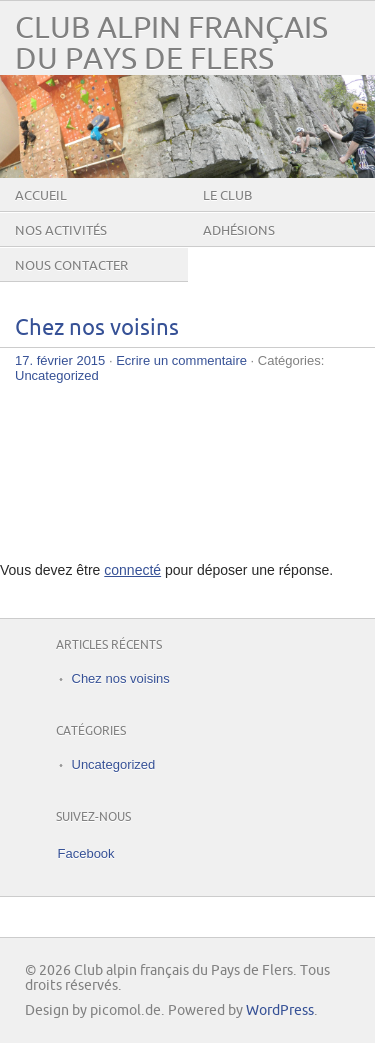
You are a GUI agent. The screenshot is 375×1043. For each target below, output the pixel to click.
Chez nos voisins (97, 328)
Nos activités (61, 231)
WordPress (280, 1010)
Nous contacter (71, 266)
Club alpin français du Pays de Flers (171, 44)
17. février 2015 (60, 360)
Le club (227, 196)
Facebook (86, 853)
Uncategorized (57, 375)
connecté (132, 570)
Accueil (41, 196)
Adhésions (239, 231)
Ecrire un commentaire (181, 360)
